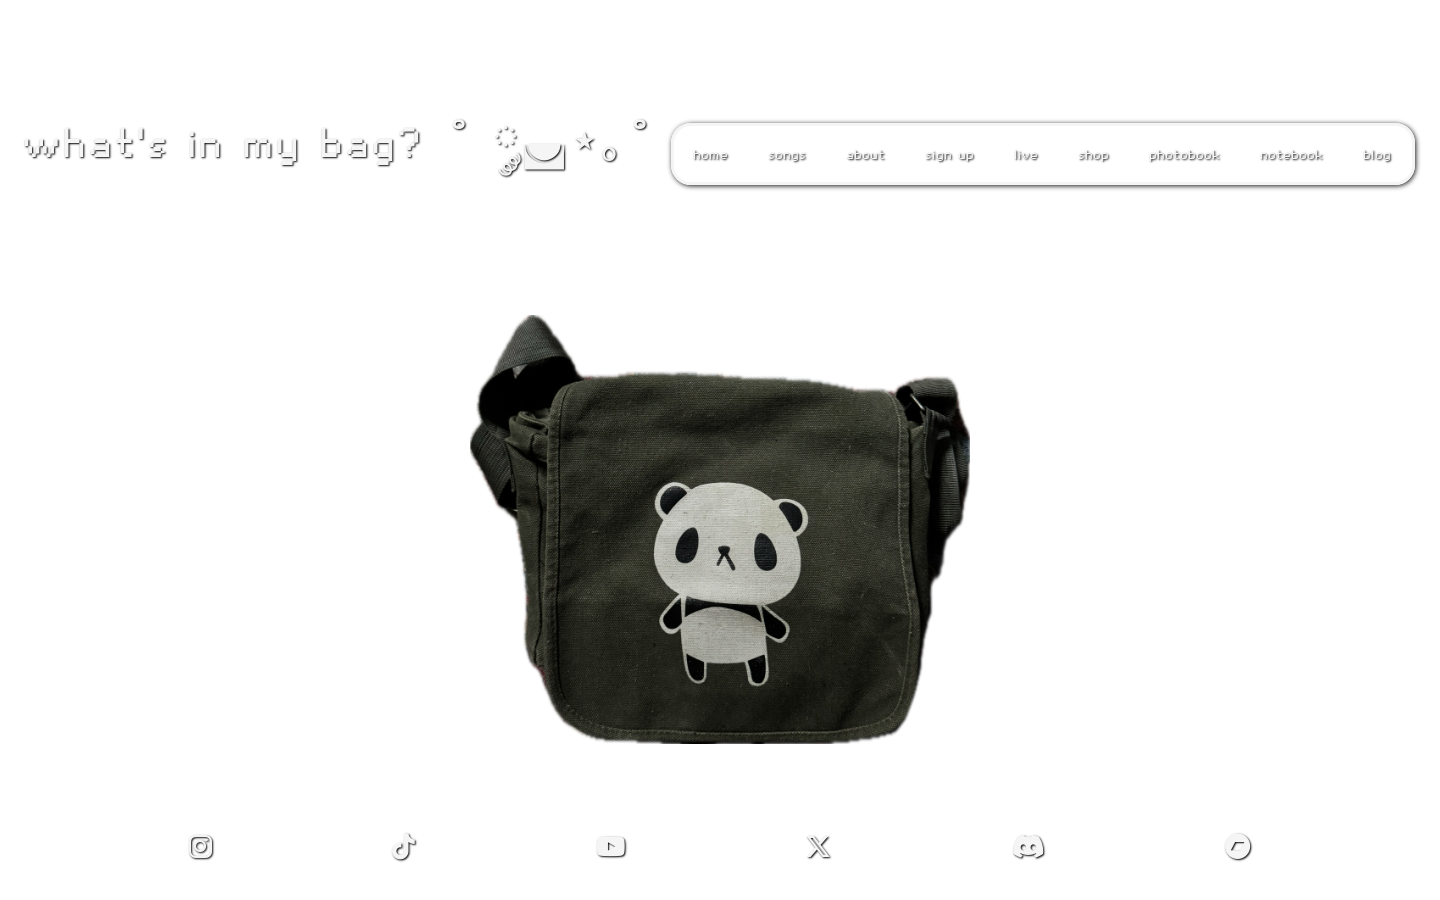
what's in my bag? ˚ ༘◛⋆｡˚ (336, 142)
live (1021, 154)
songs (782, 154)
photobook (1179, 154)
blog (1372, 154)
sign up (944, 154)
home (705, 154)
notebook (1286, 154)
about (860, 154)
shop (1088, 154)
